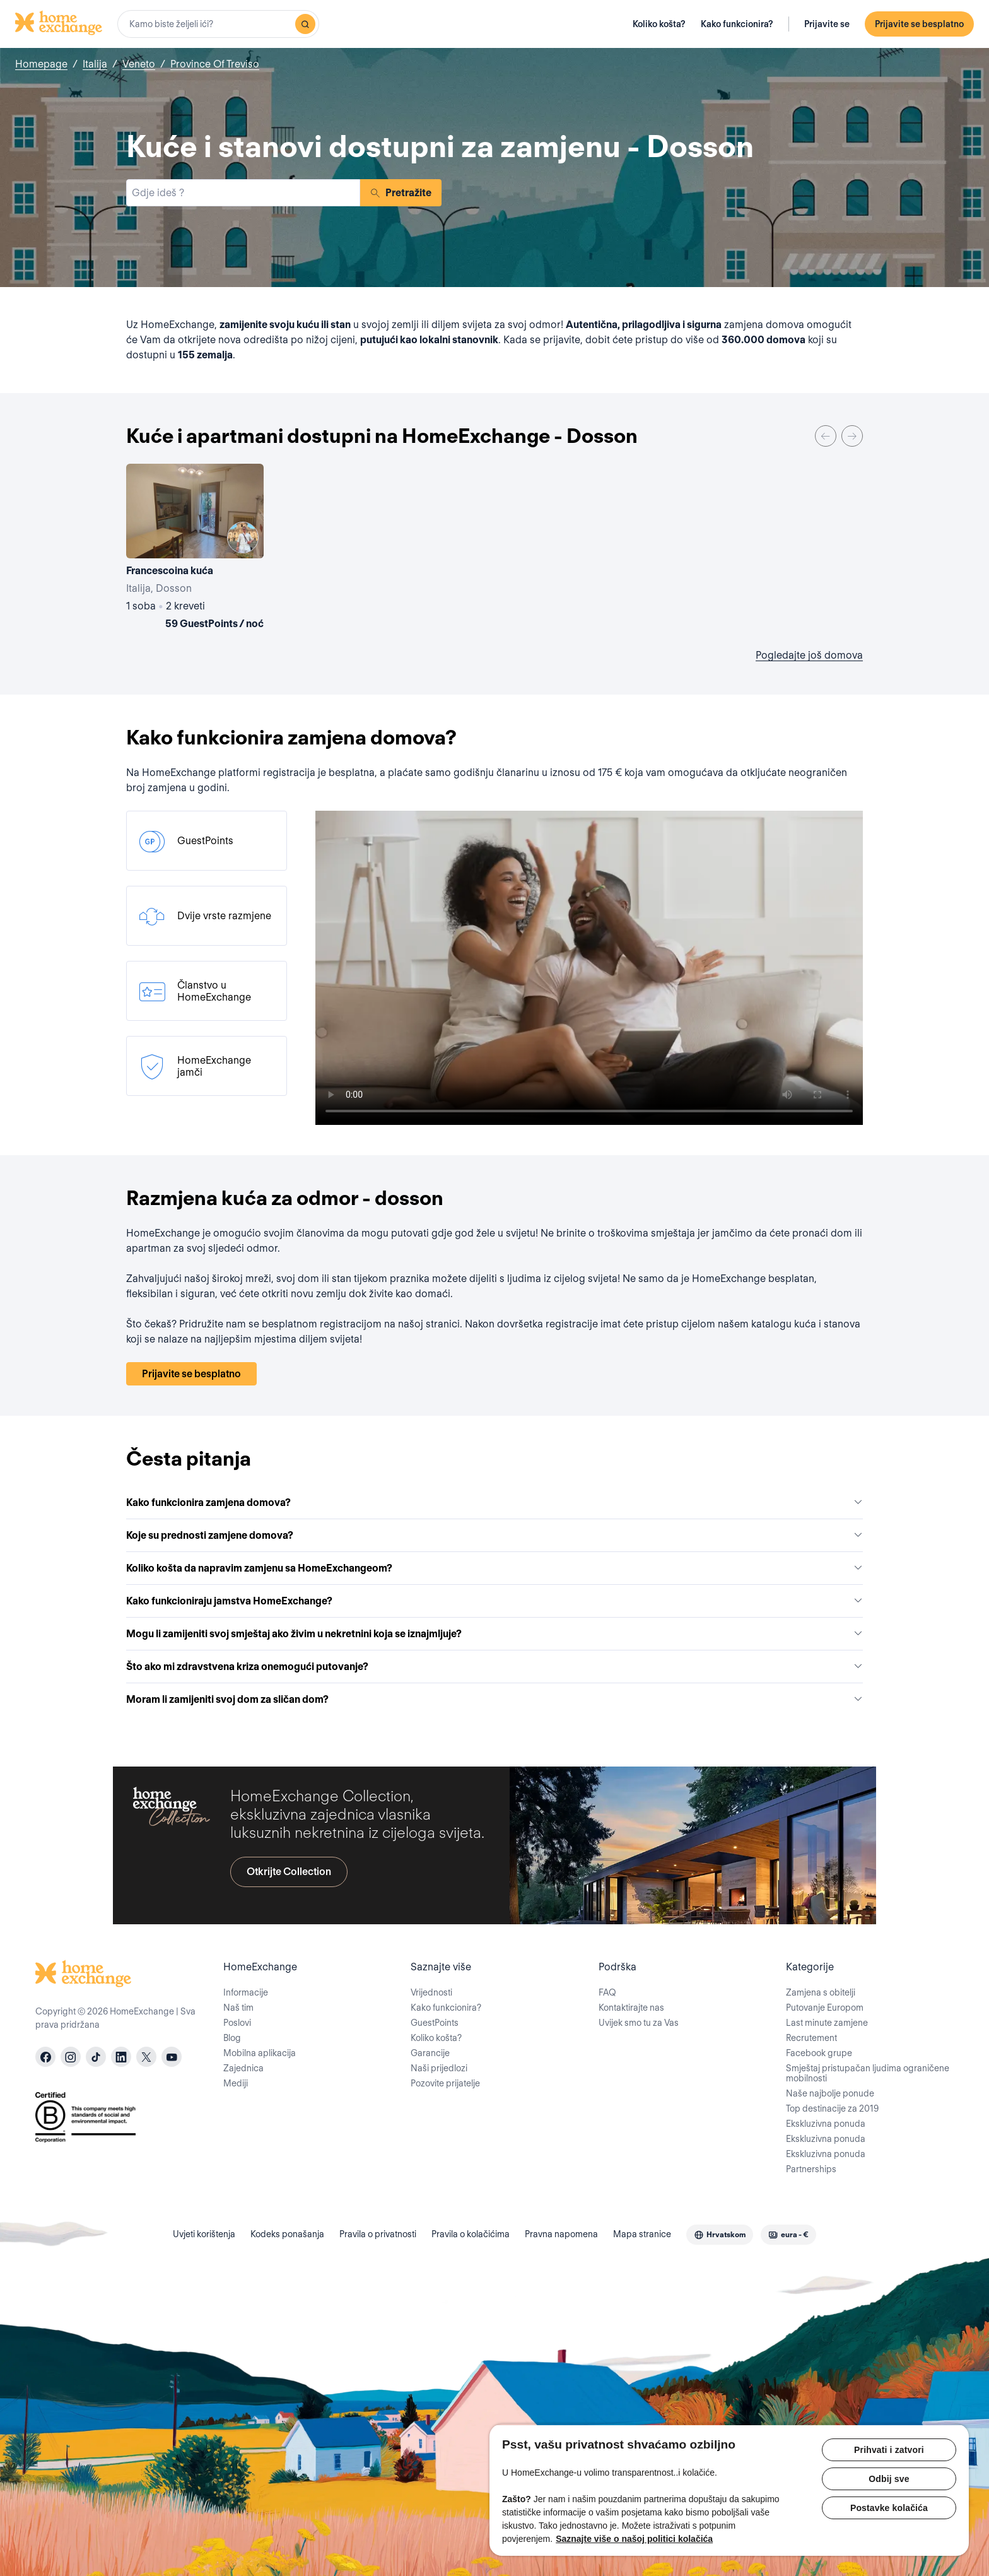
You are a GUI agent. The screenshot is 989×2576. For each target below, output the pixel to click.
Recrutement (811, 2038)
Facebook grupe (819, 2053)
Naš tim (238, 2008)
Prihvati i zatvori (889, 2450)
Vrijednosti (431, 1992)
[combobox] (218, 24)
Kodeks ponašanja (287, 2234)
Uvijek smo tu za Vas (639, 2023)
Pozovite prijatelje (445, 2083)
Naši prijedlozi (439, 2068)
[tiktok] (96, 2057)
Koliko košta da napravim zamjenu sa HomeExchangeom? (494, 1568)
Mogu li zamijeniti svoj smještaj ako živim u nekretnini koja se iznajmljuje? (494, 1634)
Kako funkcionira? (737, 24)
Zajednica (243, 2068)
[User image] (243, 537)
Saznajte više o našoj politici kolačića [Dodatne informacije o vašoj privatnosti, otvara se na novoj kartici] (634, 2539)
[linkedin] (121, 2057)
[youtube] (171, 2057)
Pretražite (400, 193)
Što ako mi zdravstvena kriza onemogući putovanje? (494, 1667)
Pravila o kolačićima (470, 2234)
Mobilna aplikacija (259, 2053)
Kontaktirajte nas (631, 2008)
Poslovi (237, 2023)
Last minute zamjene (827, 2023)
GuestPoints (435, 2023)
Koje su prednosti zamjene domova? (494, 1535)
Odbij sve (889, 2479)
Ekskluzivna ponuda (825, 2124)
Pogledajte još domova (809, 655)
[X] (146, 2057)
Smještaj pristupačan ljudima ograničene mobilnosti (867, 2073)
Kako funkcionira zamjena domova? (494, 1503)
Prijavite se (827, 24)
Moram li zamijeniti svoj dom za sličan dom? (494, 1699)
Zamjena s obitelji (820, 1992)
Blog (232, 2038)
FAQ (607, 1992)
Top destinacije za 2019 (832, 2108)
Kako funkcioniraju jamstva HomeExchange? (494, 1601)
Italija (95, 64)
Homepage (41, 64)
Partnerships (811, 2169)
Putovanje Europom (824, 2008)
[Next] (852, 436)
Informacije (245, 1992)
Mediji (235, 2083)
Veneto (138, 64)
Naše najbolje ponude (830, 2093)
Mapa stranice (642, 2234)
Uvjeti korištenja (204, 2234)
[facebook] (45, 2057)
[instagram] (71, 2057)
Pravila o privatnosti (377, 2234)
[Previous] (825, 436)
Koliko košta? (659, 24)
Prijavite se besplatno (919, 24)
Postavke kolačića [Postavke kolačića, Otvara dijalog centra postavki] (889, 2508)
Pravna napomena (561, 2234)
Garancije (430, 2053)
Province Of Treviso (214, 64)
